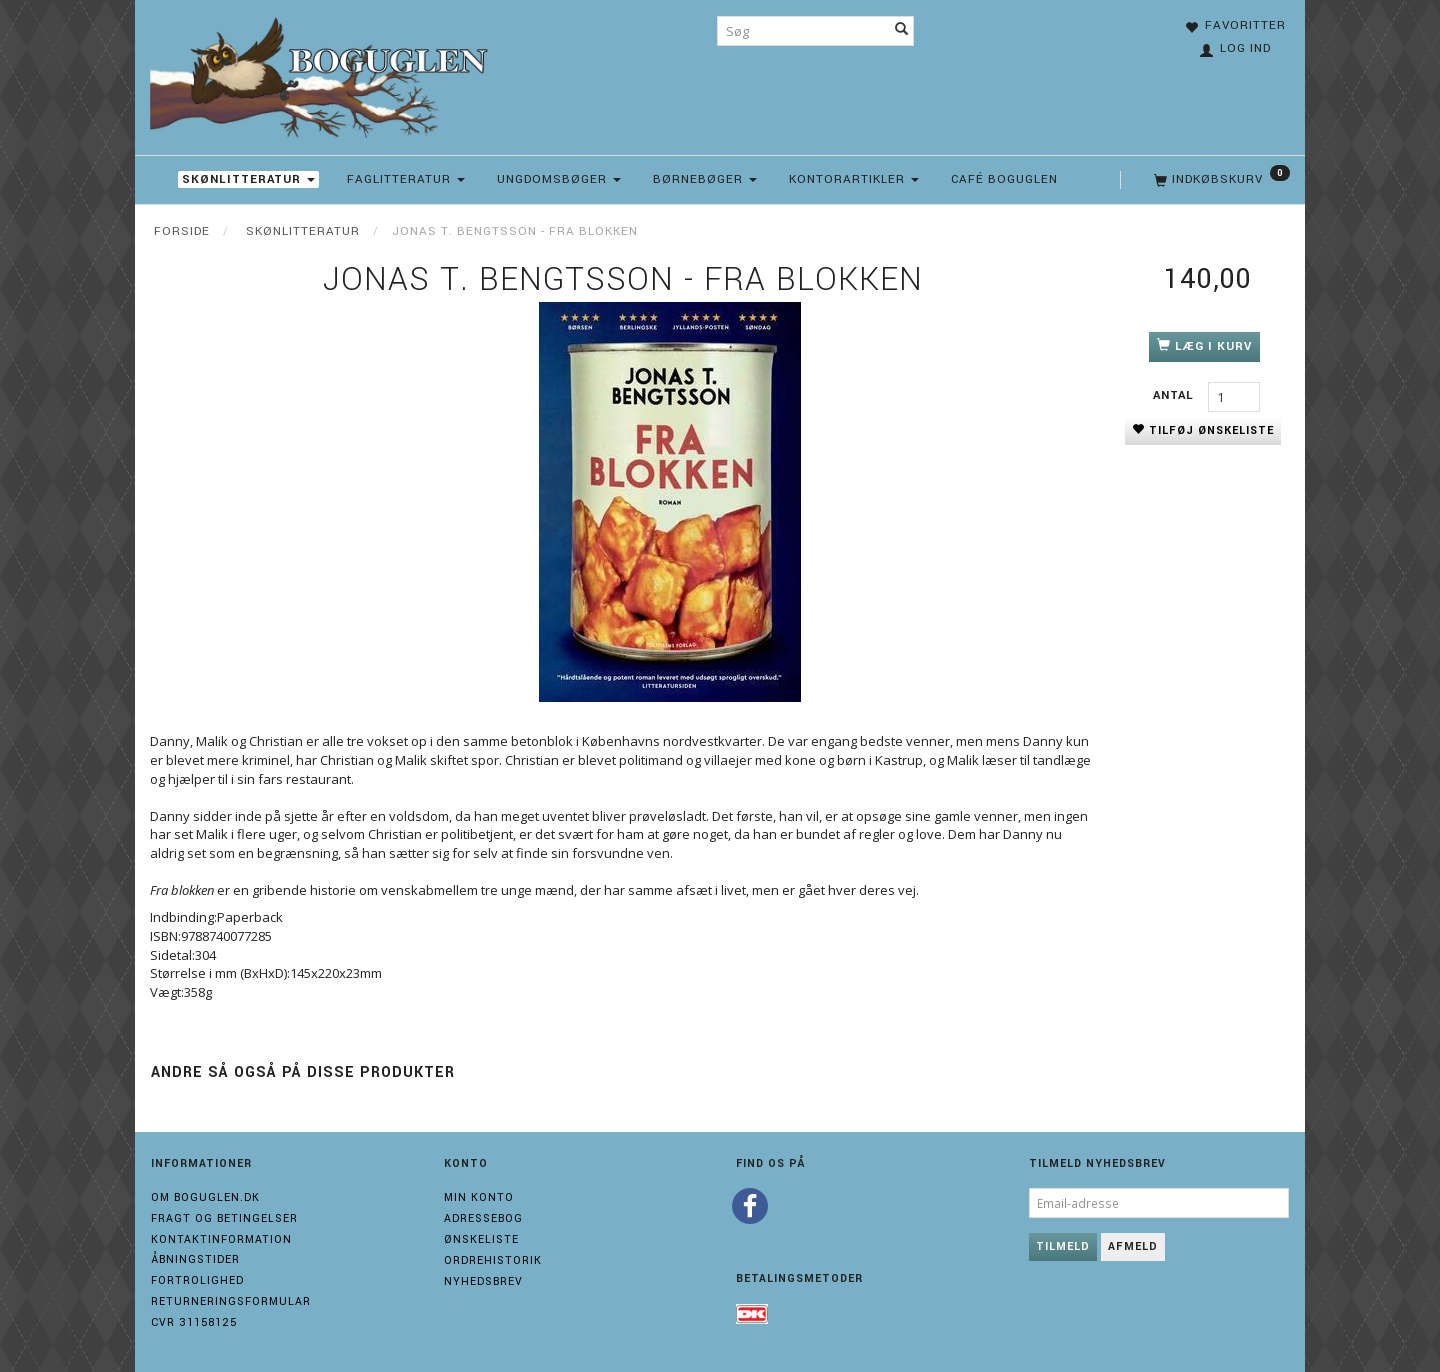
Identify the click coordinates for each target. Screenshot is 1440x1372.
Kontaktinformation (221, 1239)
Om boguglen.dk (205, 1197)
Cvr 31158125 (194, 1322)
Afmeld (1133, 1246)
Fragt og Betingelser (224, 1218)
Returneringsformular (231, 1301)
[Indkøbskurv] (1220, 180)
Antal (1175, 395)
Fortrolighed (197, 1280)
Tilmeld (1063, 1246)
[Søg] (902, 31)
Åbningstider (195, 1259)
